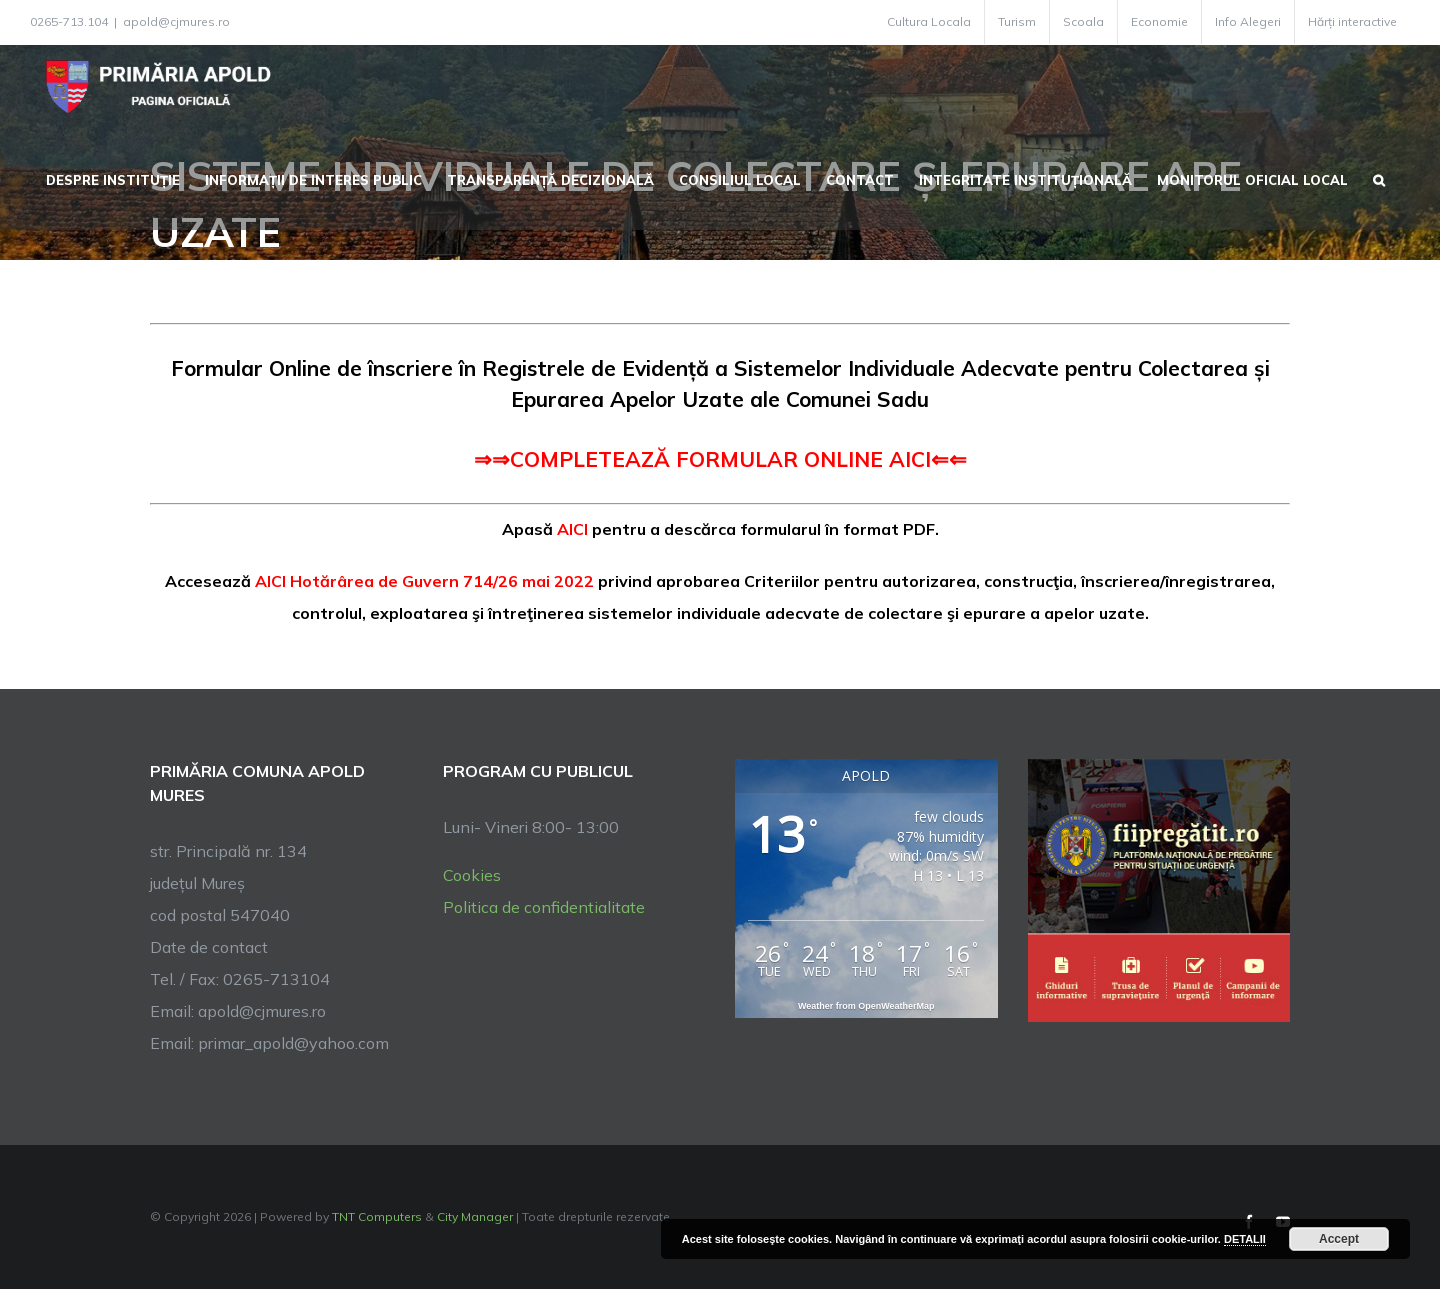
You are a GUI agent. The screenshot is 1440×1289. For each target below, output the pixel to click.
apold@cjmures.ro (176, 21)
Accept (1339, 1239)
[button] (1379, 178)
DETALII (1245, 1239)
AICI (572, 529)
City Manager (475, 1216)
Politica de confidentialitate (544, 907)
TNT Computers (377, 1216)
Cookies (472, 875)
